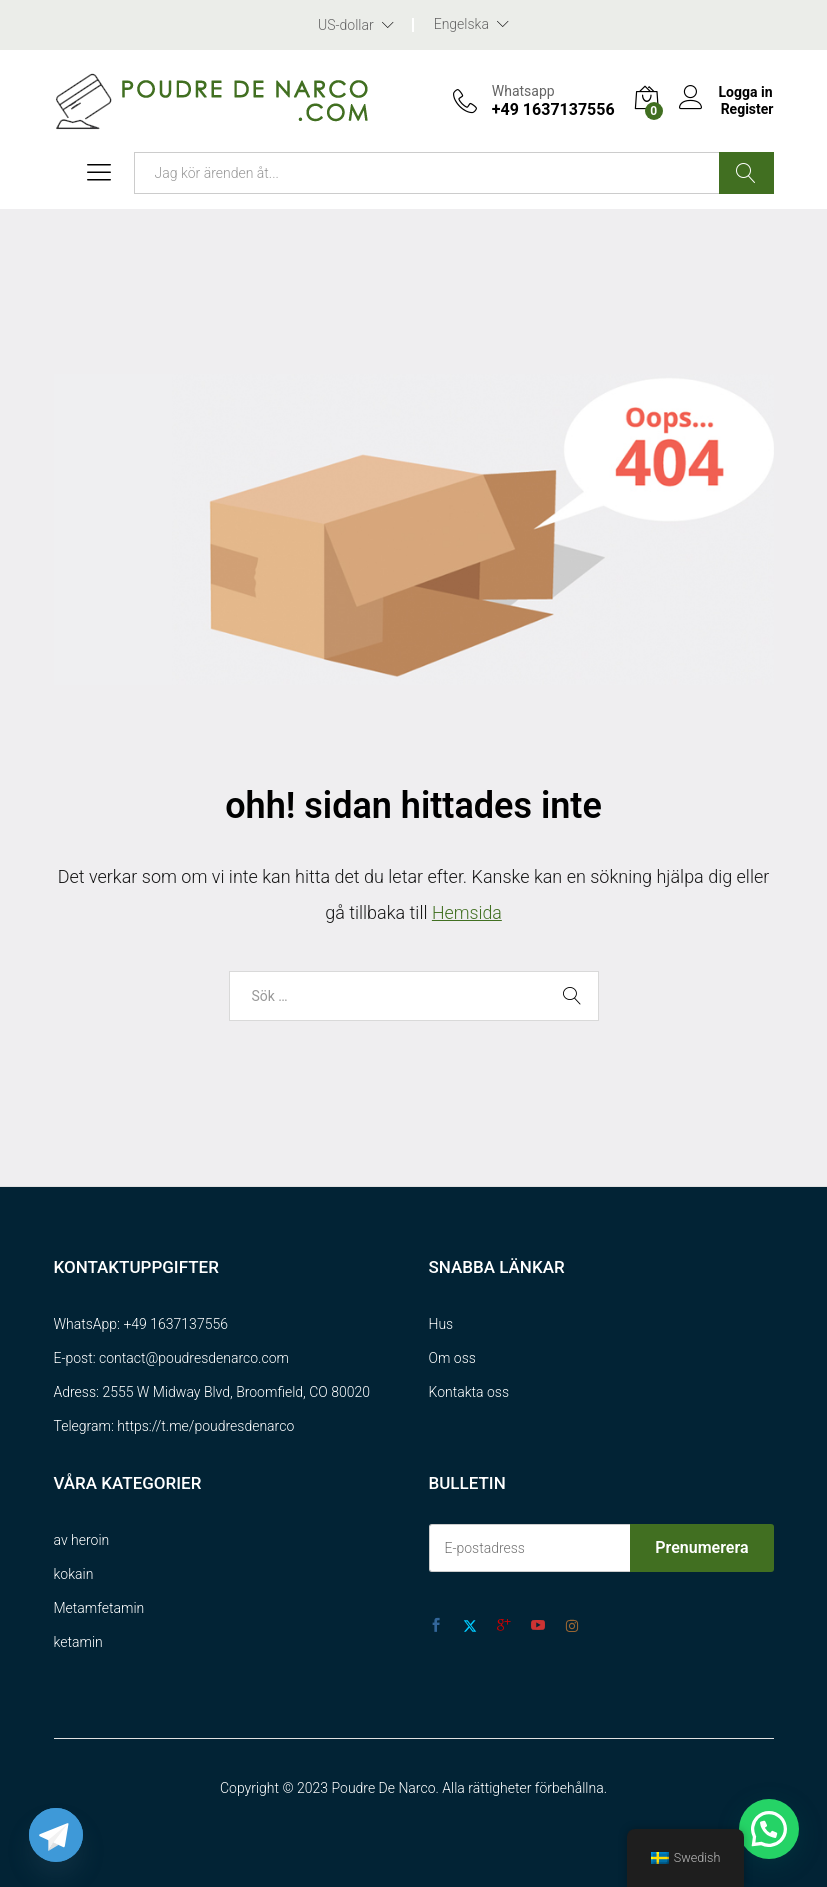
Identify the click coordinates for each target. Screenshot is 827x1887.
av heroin (82, 1540)
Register (746, 109)
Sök (746, 173)
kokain (74, 1574)
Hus (441, 1324)
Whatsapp (522, 91)
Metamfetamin (99, 1608)
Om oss (452, 1358)
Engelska (461, 24)
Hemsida (466, 912)
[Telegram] (56, 1835)
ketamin (78, 1642)
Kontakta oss (469, 1392)
